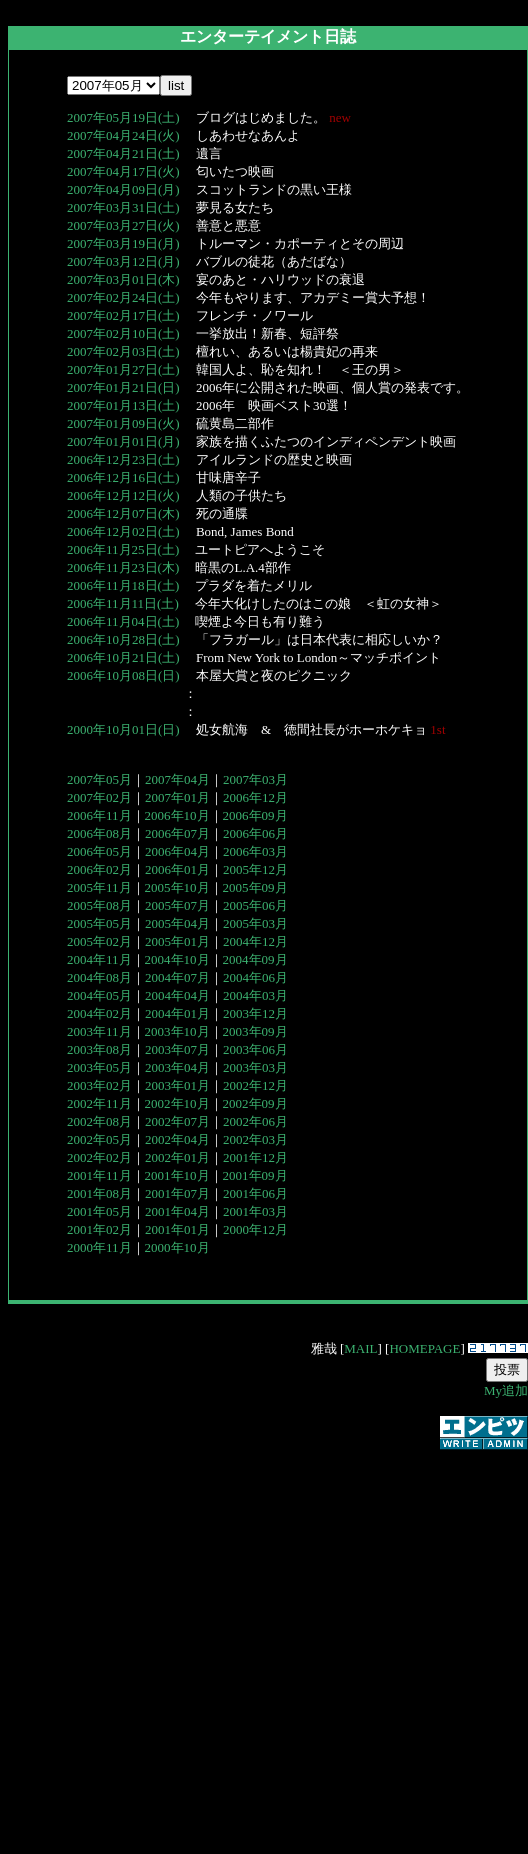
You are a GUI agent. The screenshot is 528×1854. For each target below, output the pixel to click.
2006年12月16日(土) (123, 477)
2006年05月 (99, 851)
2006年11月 (99, 815)
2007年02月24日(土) (123, 297)
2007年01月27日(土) (123, 369)
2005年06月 (255, 905)
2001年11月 (99, 1175)
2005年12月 (255, 869)
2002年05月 (99, 1139)
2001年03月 (255, 1211)
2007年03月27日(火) (123, 225)
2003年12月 (255, 1013)
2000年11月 (99, 1247)
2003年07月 (177, 1049)
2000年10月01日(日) (123, 729)
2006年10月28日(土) (123, 639)
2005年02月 (99, 941)
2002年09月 (255, 1103)
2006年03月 (255, 851)
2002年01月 (177, 1157)
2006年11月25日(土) (123, 549)
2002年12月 (255, 1085)
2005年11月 (99, 887)
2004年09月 (255, 959)
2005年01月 (177, 941)
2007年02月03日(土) (123, 351)
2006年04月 (177, 851)
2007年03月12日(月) (123, 261)
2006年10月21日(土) (123, 657)
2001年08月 (99, 1193)
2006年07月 (177, 833)
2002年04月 (177, 1139)
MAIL (360, 1348)
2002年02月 (99, 1157)
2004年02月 (99, 1013)
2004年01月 (177, 1013)
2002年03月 (255, 1139)
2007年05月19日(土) (123, 117)
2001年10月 (177, 1175)
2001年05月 (99, 1211)
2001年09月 (255, 1175)
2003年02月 (99, 1085)
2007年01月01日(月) (123, 441)
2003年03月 (255, 1067)
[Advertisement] (187, 1640)
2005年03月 (255, 923)
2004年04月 (177, 995)
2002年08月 (99, 1121)
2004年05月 (99, 995)
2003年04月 (177, 1067)
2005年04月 (177, 923)
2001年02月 (99, 1229)
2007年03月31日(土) (123, 207)
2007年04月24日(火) (123, 135)
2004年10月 (177, 959)
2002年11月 (99, 1103)
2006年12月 (255, 797)
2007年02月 (99, 797)
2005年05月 (99, 923)
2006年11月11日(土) (123, 603)
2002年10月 (177, 1103)
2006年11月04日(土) (123, 621)
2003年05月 (99, 1067)
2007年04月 (177, 779)
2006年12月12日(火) (123, 495)
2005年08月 (99, 905)
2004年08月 (99, 977)
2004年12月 (255, 941)
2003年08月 (99, 1049)
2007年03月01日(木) (123, 279)
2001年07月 (177, 1193)
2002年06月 (255, 1121)
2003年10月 (177, 1031)
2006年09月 (255, 815)
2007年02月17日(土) (123, 315)
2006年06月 (255, 833)
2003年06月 (255, 1049)
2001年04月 (177, 1211)
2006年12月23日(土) (123, 459)
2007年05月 (99, 779)
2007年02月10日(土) (123, 333)
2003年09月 (255, 1031)
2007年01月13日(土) (123, 405)
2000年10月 (177, 1247)
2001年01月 (177, 1229)
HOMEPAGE (424, 1348)
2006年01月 (177, 869)
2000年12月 (255, 1229)
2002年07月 (177, 1121)
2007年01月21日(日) (123, 387)
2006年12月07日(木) (123, 513)
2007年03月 (255, 779)
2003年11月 (99, 1031)
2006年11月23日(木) (123, 567)
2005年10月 (177, 887)
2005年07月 (177, 905)
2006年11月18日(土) (123, 585)
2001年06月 (255, 1193)
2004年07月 (177, 977)
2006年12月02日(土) (123, 531)
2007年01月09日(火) (123, 423)
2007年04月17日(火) (123, 171)
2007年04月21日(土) (123, 153)
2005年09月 (255, 887)
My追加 (506, 1390)
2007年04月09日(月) (123, 189)
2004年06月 (255, 977)
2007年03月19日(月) (123, 243)
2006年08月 (99, 833)
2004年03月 (255, 995)
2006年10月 (177, 815)
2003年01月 (177, 1085)
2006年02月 (99, 869)
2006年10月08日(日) (123, 675)
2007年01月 (177, 797)
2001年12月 (255, 1157)
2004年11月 (99, 959)
